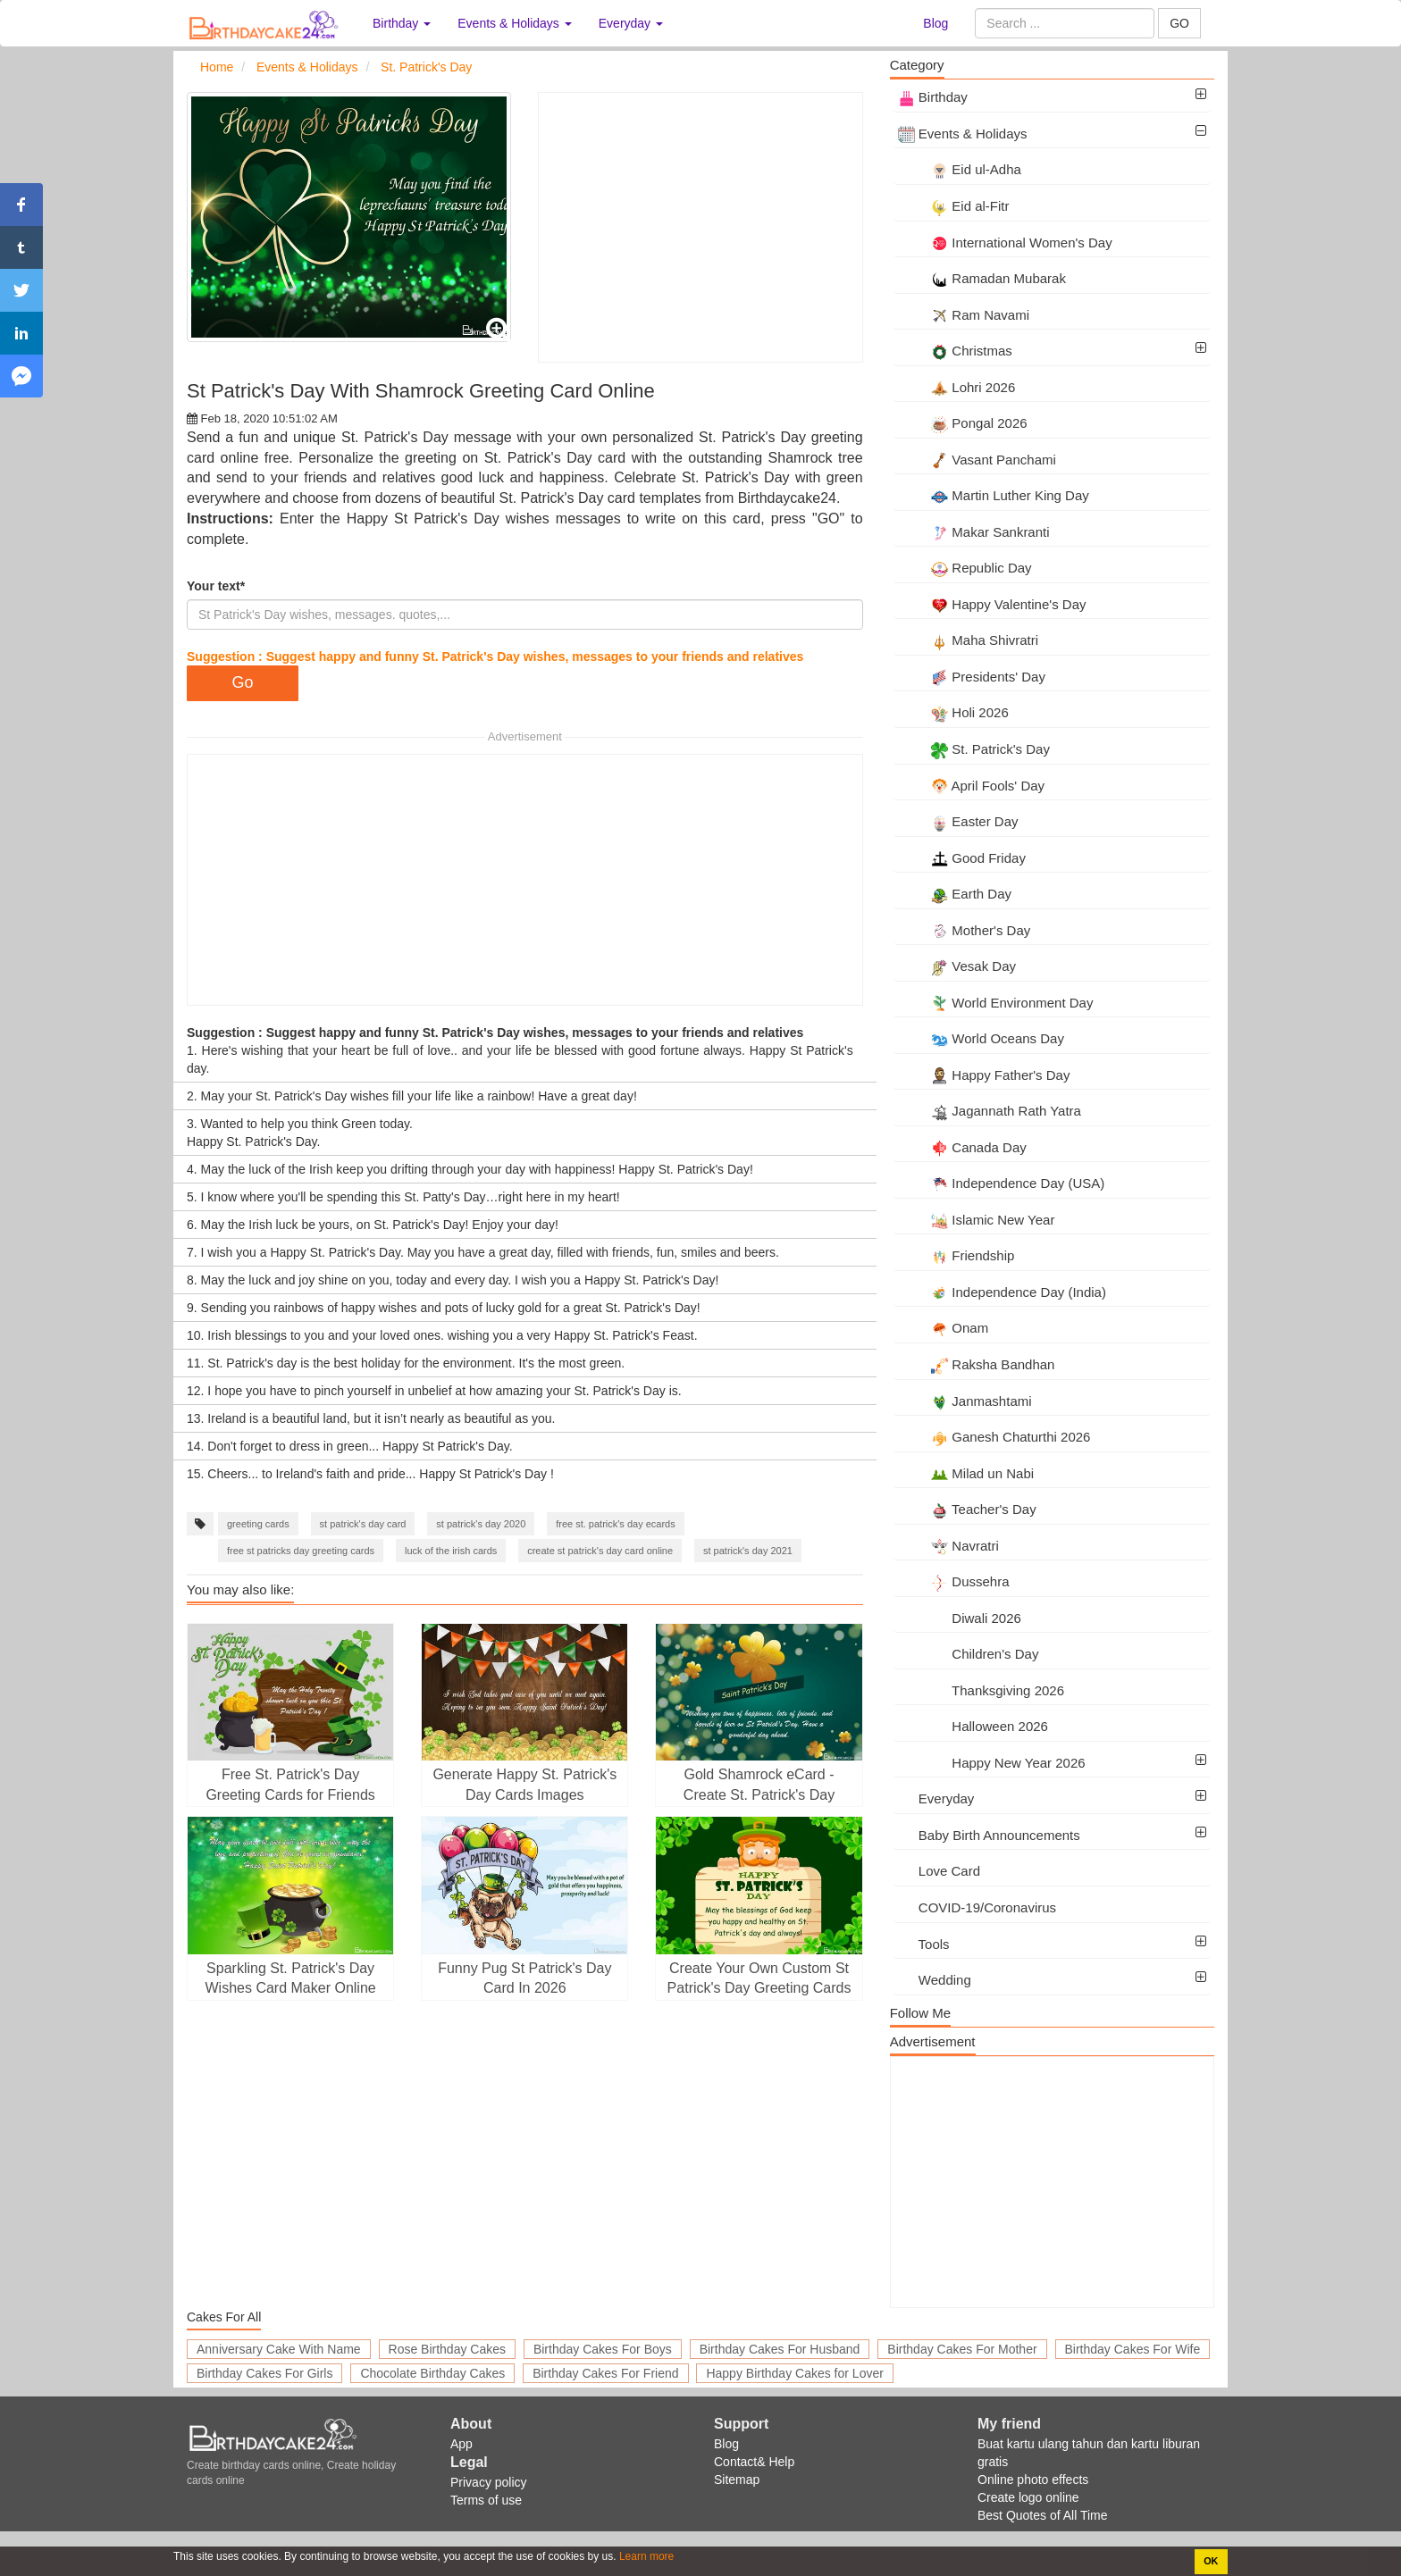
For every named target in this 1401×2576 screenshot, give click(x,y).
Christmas (955, 350)
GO (1179, 23)
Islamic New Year (976, 1219)
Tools (924, 1944)
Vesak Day (957, 966)
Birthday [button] (402, 23)
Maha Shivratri (968, 640)
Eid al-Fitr (954, 205)
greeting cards (258, 1523)
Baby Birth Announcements (989, 1835)
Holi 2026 (953, 712)
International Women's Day (1005, 242)
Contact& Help (754, 2462)
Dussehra (954, 1581)
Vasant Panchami (977, 459)
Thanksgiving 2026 (981, 1690)
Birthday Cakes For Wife (1133, 2349)
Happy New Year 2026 (992, 1762)
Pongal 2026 (963, 423)
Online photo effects (1032, 2479)
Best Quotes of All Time (1042, 2515)
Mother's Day (964, 930)
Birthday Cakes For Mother (961, 2349)
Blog (935, 23)
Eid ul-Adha (959, 169)
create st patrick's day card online (600, 1550)
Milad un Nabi (966, 1473)
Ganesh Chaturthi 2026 (994, 1436)
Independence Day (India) (1002, 1292)
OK (1211, 2560)
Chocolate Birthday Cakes (432, 2373)
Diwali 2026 (959, 1618)
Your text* (216, 586)
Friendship (956, 1255)
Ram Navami (963, 314)
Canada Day (962, 1147)
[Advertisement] (700, 227)
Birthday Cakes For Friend (605, 2373)
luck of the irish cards (451, 1550)
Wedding (934, 1979)
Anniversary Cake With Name (279, 2349)
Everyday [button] (631, 23)
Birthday (933, 97)
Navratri (948, 1545)
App (461, 2444)
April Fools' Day (971, 785)
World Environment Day (996, 1002)
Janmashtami (965, 1401)
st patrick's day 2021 (748, 1550)
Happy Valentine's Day (992, 604)
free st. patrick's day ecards (615, 1523)
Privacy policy (488, 2482)
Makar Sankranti (974, 531)
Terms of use (486, 2500)
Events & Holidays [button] (514, 23)
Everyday (936, 1798)
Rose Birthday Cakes (448, 2349)
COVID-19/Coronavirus (977, 1907)
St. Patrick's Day (974, 749)
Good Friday (962, 858)
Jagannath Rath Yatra (989, 1110)
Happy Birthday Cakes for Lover (794, 2373)
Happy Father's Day (984, 1075)
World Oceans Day (981, 1038)
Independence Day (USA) (1001, 1183)
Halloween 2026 (973, 1726)
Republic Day (965, 567)
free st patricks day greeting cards (300, 1550)
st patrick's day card (363, 1523)
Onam (943, 1327)
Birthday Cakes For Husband (780, 2349)
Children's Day (968, 1653)
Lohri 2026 (957, 387)
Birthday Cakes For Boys (602, 2349)
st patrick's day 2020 (480, 1523)
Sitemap (736, 2479)
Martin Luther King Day (993, 495)
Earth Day (954, 893)
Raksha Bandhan (976, 1364)
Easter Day (958, 821)
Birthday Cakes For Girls (264, 2373)
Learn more (646, 2556)
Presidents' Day (971, 676)
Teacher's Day (967, 1509)
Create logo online (1028, 2497)
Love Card (939, 1870)
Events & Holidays (963, 133)
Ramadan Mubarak (982, 278)
